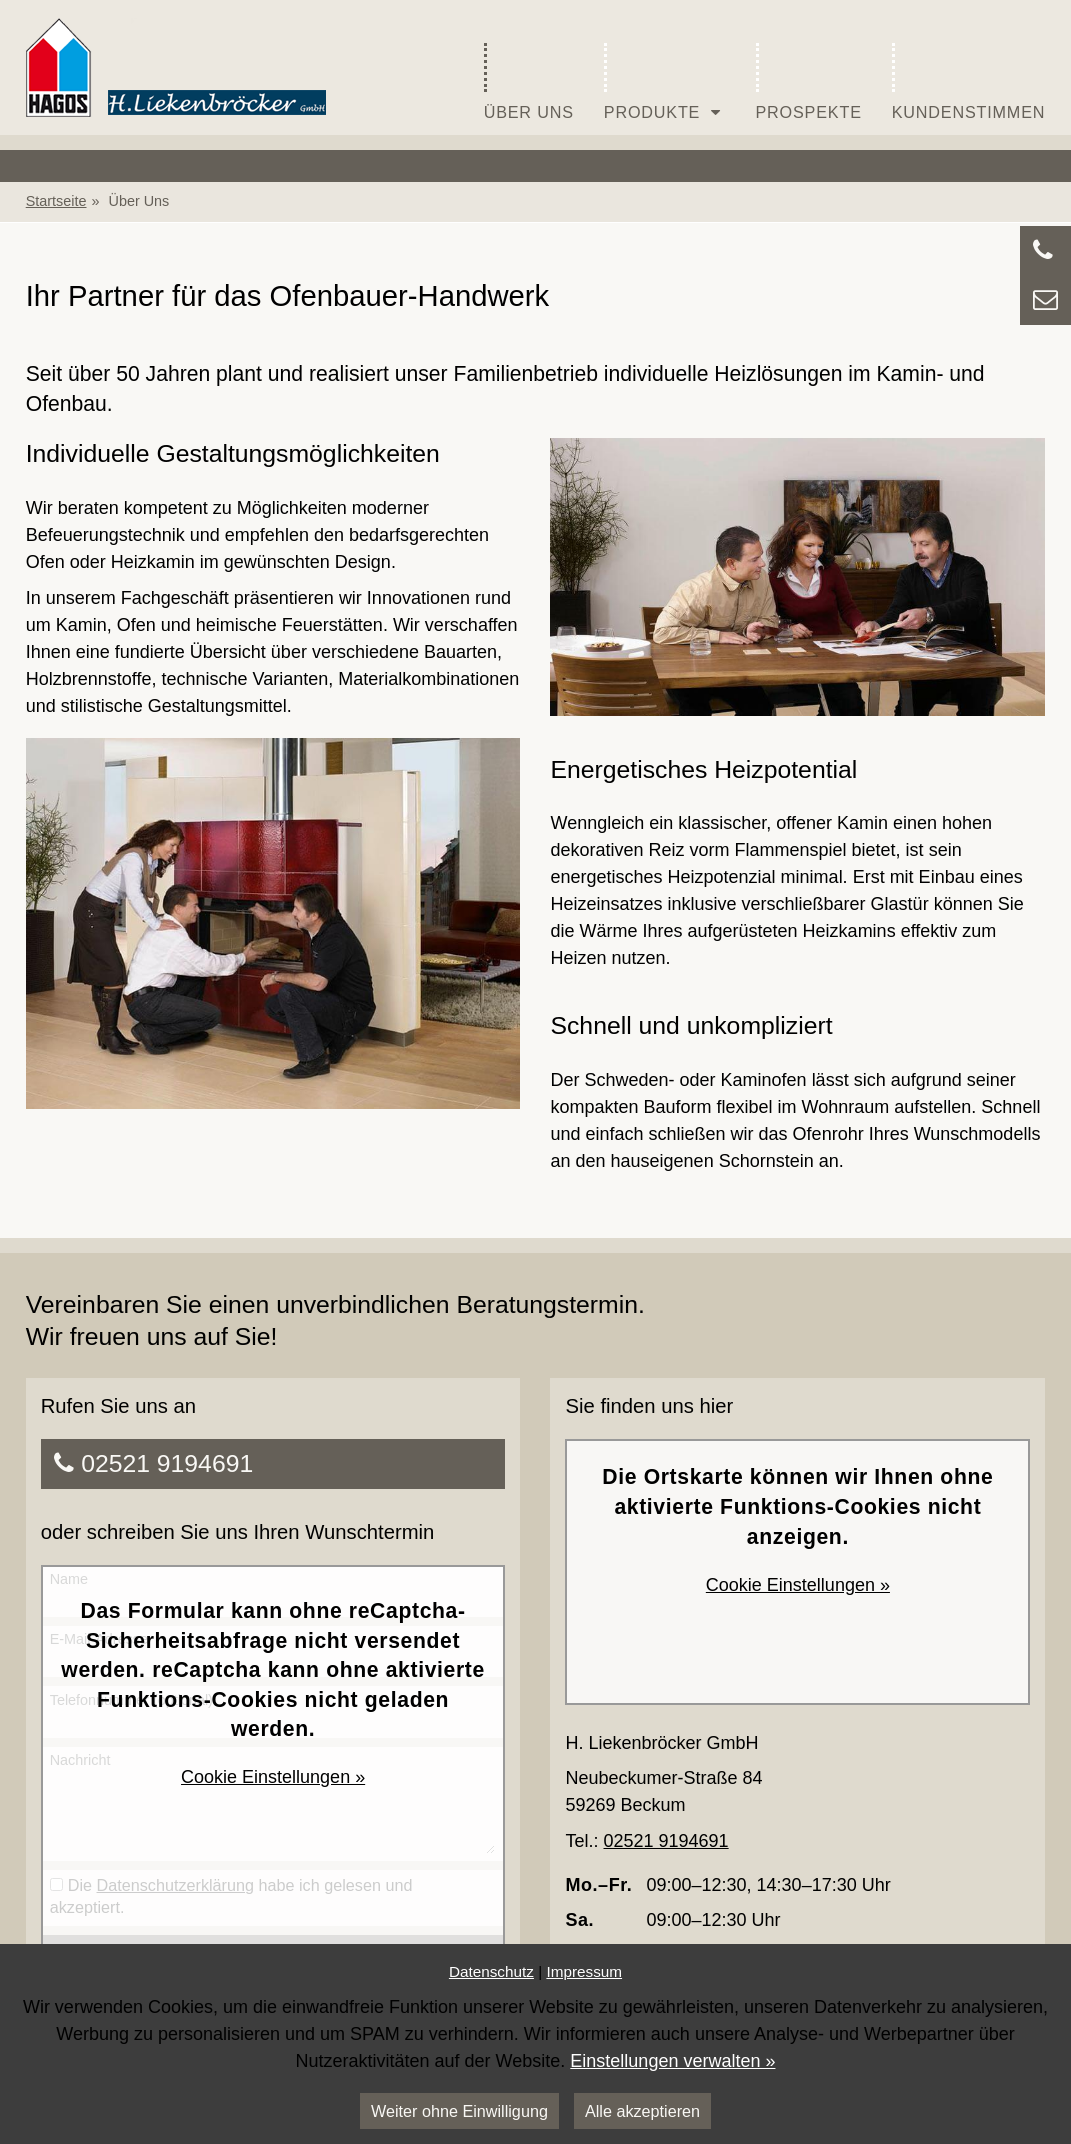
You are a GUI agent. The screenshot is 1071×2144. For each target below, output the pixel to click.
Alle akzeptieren (642, 2111)
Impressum (584, 1971)
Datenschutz (491, 1971)
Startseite (56, 201)
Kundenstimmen (969, 82)
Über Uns (529, 82)
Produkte (665, 82)
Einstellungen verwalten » (672, 2061)
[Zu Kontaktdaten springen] (1045, 250)
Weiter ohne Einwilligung (459, 2111)
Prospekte (809, 82)
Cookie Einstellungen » (273, 1777)
